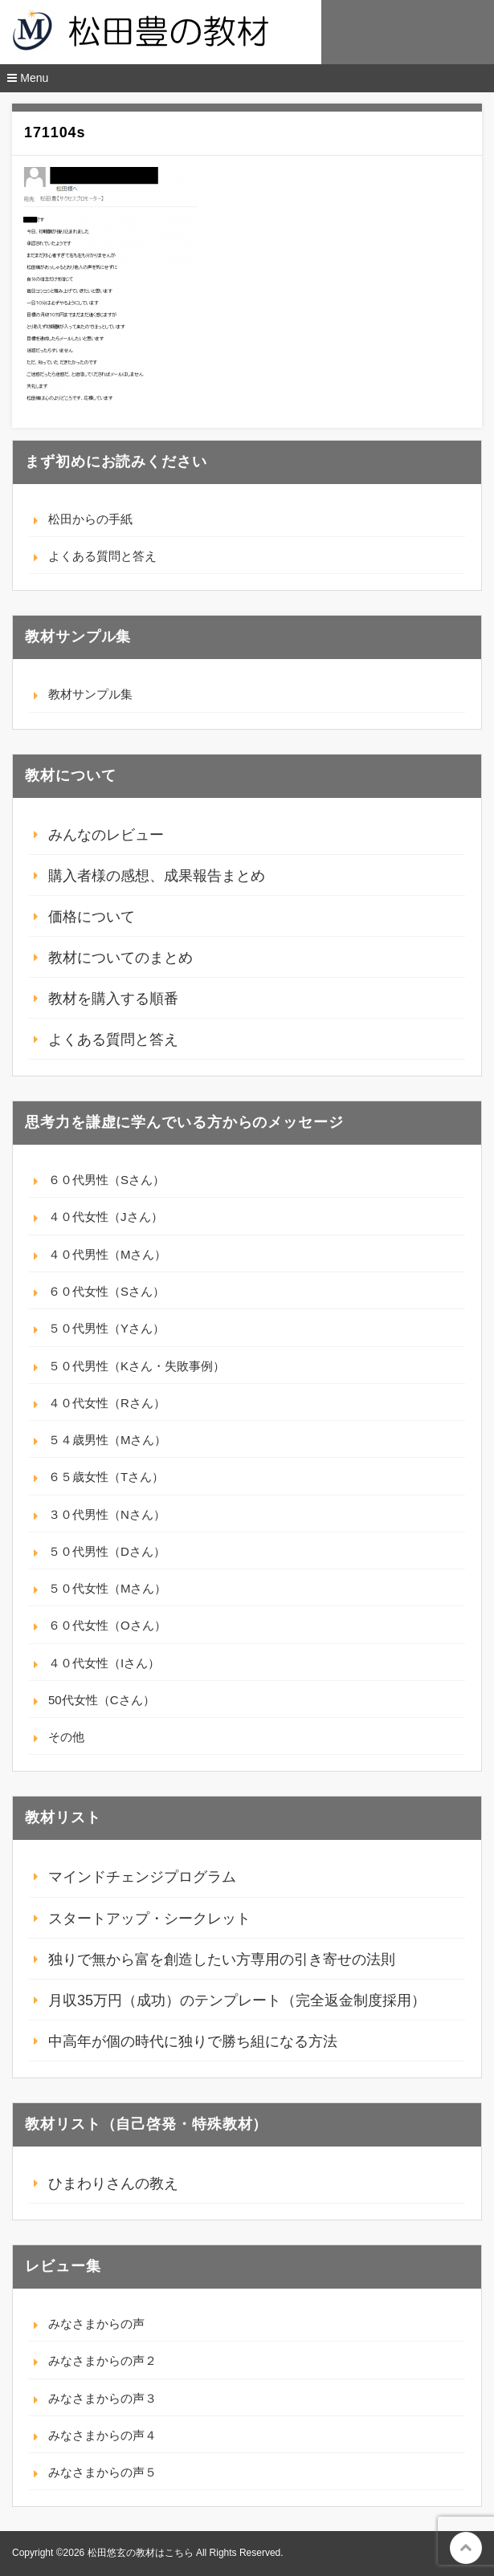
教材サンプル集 (90, 694)
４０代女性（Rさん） (106, 1403)
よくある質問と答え (102, 556)
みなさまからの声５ (102, 2472)
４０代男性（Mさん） (107, 1254)
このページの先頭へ (466, 2548)
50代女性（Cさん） (101, 1700)
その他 (66, 1737)
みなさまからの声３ (102, 2398)
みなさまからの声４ (102, 2435)
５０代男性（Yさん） (106, 1328)
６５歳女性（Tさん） (106, 1476)
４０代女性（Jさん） (105, 1216)
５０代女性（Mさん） (107, 1588)
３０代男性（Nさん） (106, 1514)
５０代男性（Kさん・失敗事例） (136, 1366)
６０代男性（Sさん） (106, 1179)
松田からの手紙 (90, 519)
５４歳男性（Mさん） (107, 1440)
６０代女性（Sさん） (106, 1291)
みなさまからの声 (96, 2323)
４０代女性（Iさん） (104, 1663)
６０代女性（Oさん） (107, 1625)
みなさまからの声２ (102, 2360)
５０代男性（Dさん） (106, 1551)
